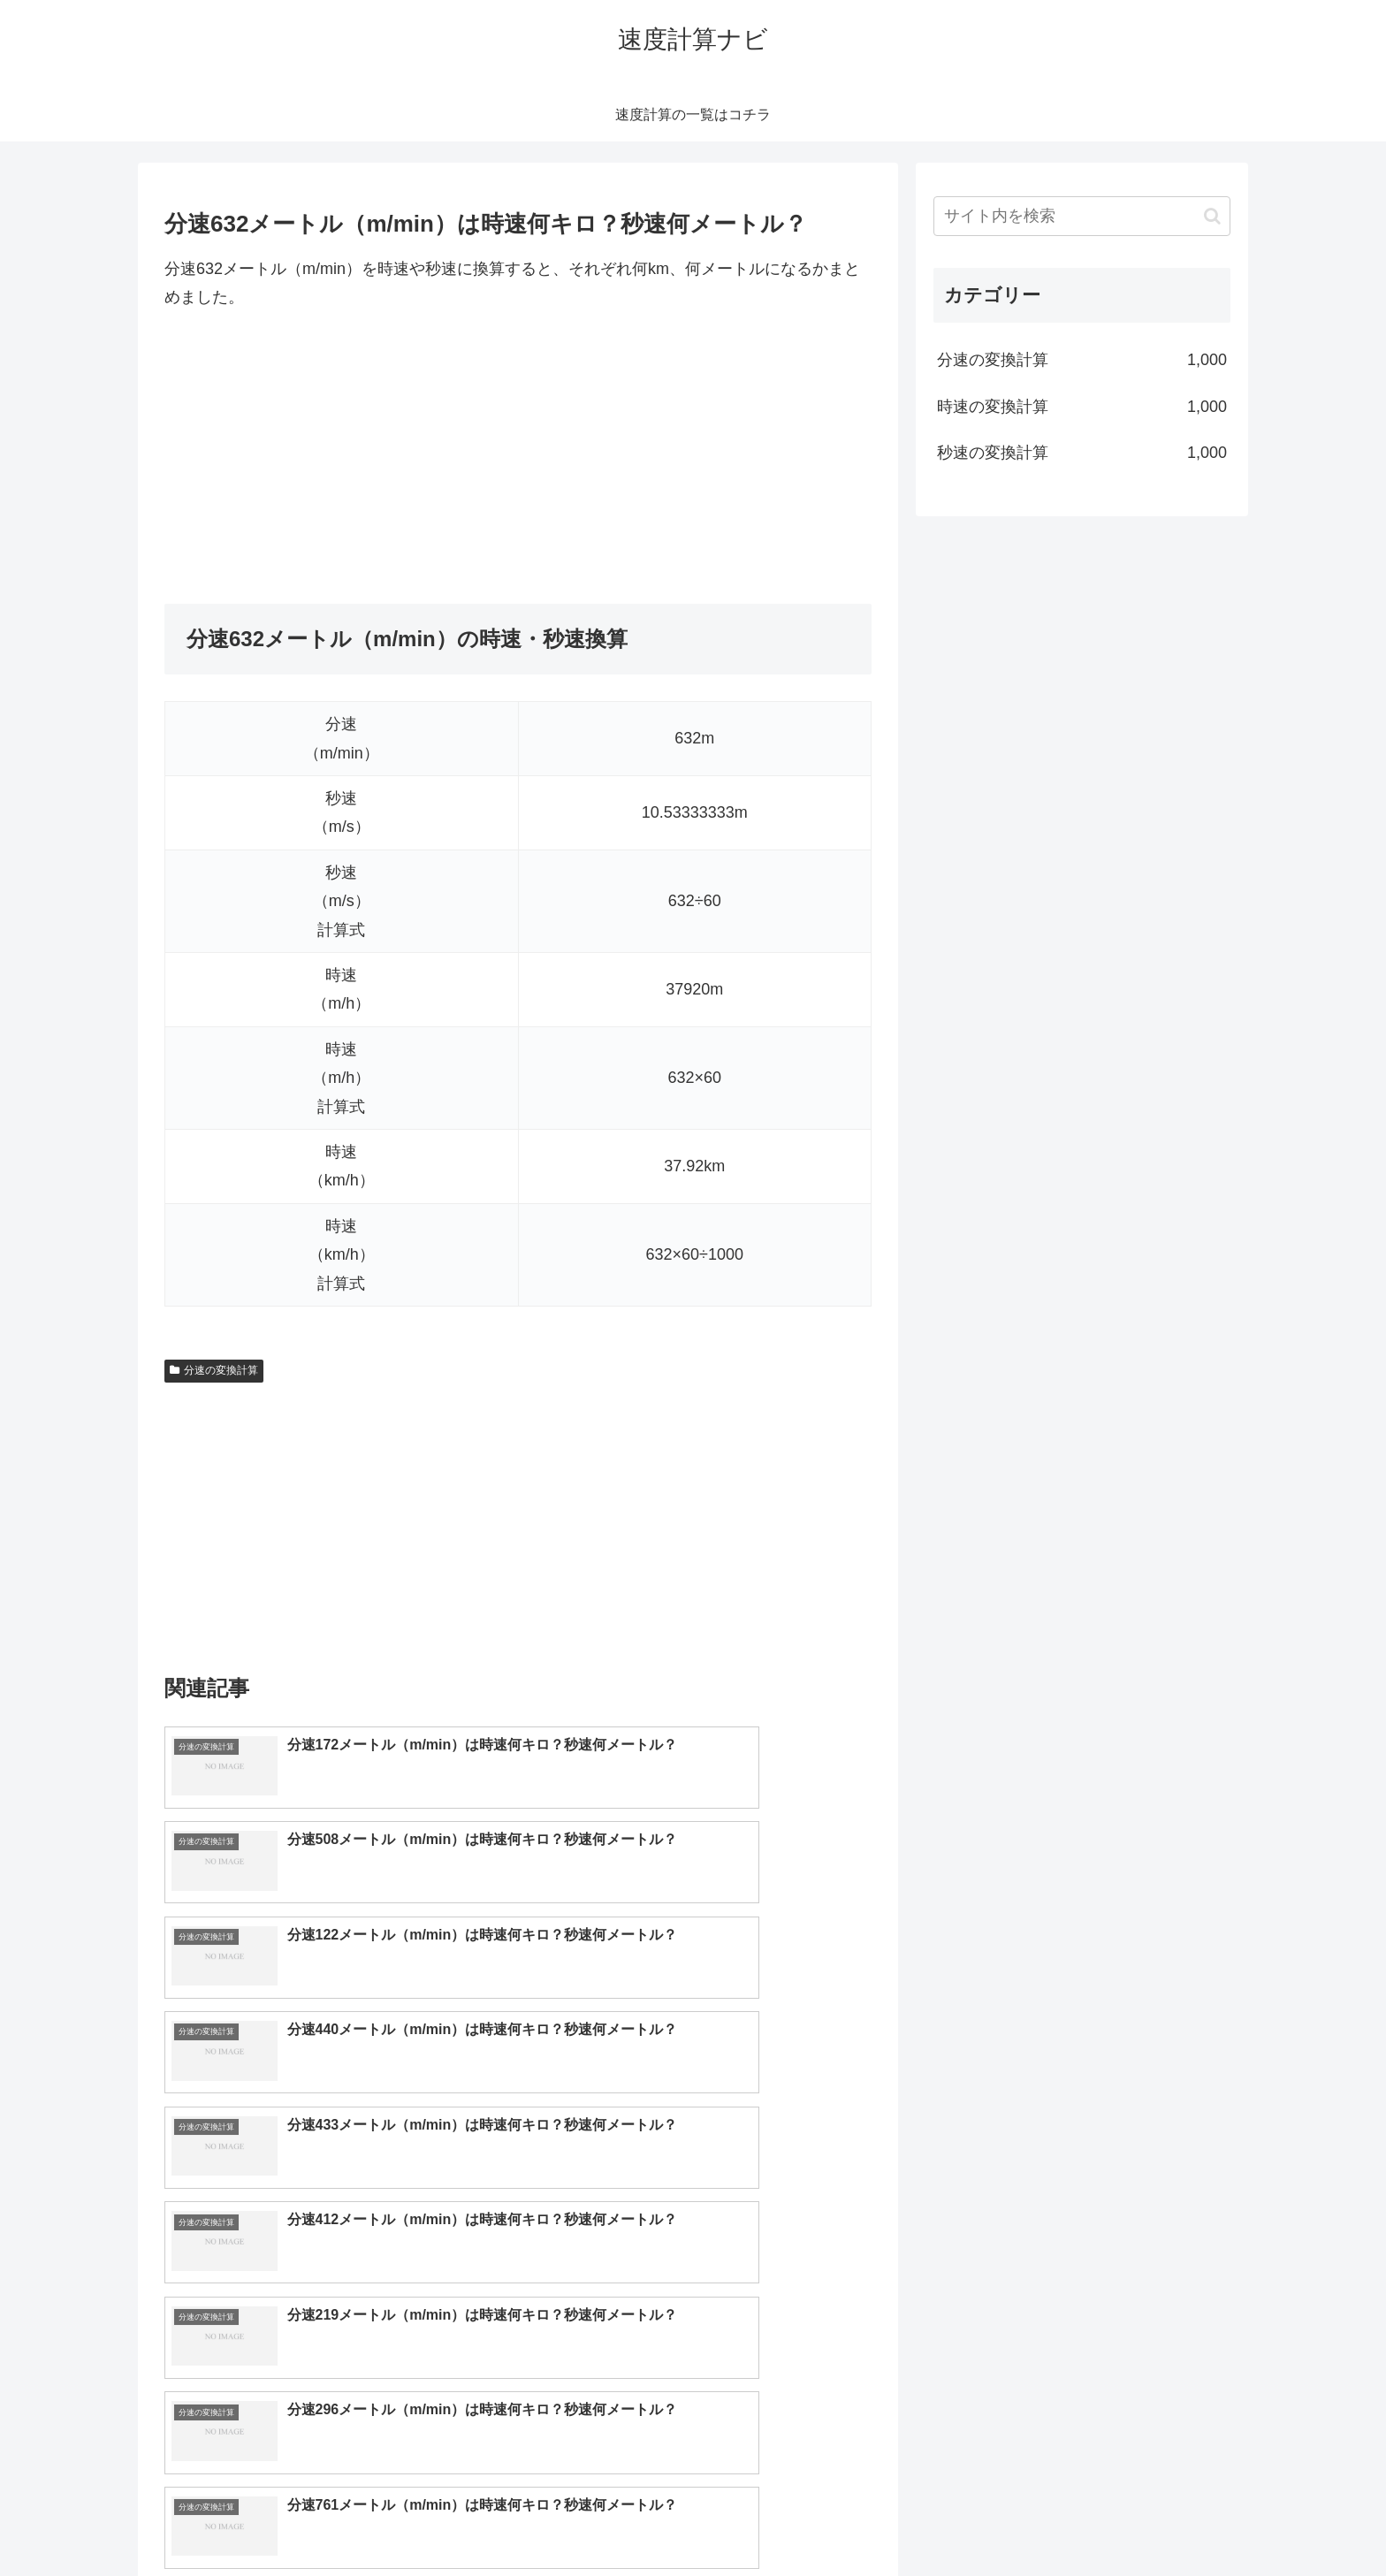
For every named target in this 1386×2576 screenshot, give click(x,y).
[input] (1081, 216)
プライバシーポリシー (1169, 2520)
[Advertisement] (518, 458)
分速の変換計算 (214, 1370)
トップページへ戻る (1033, 2520)
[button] (1212, 216)
